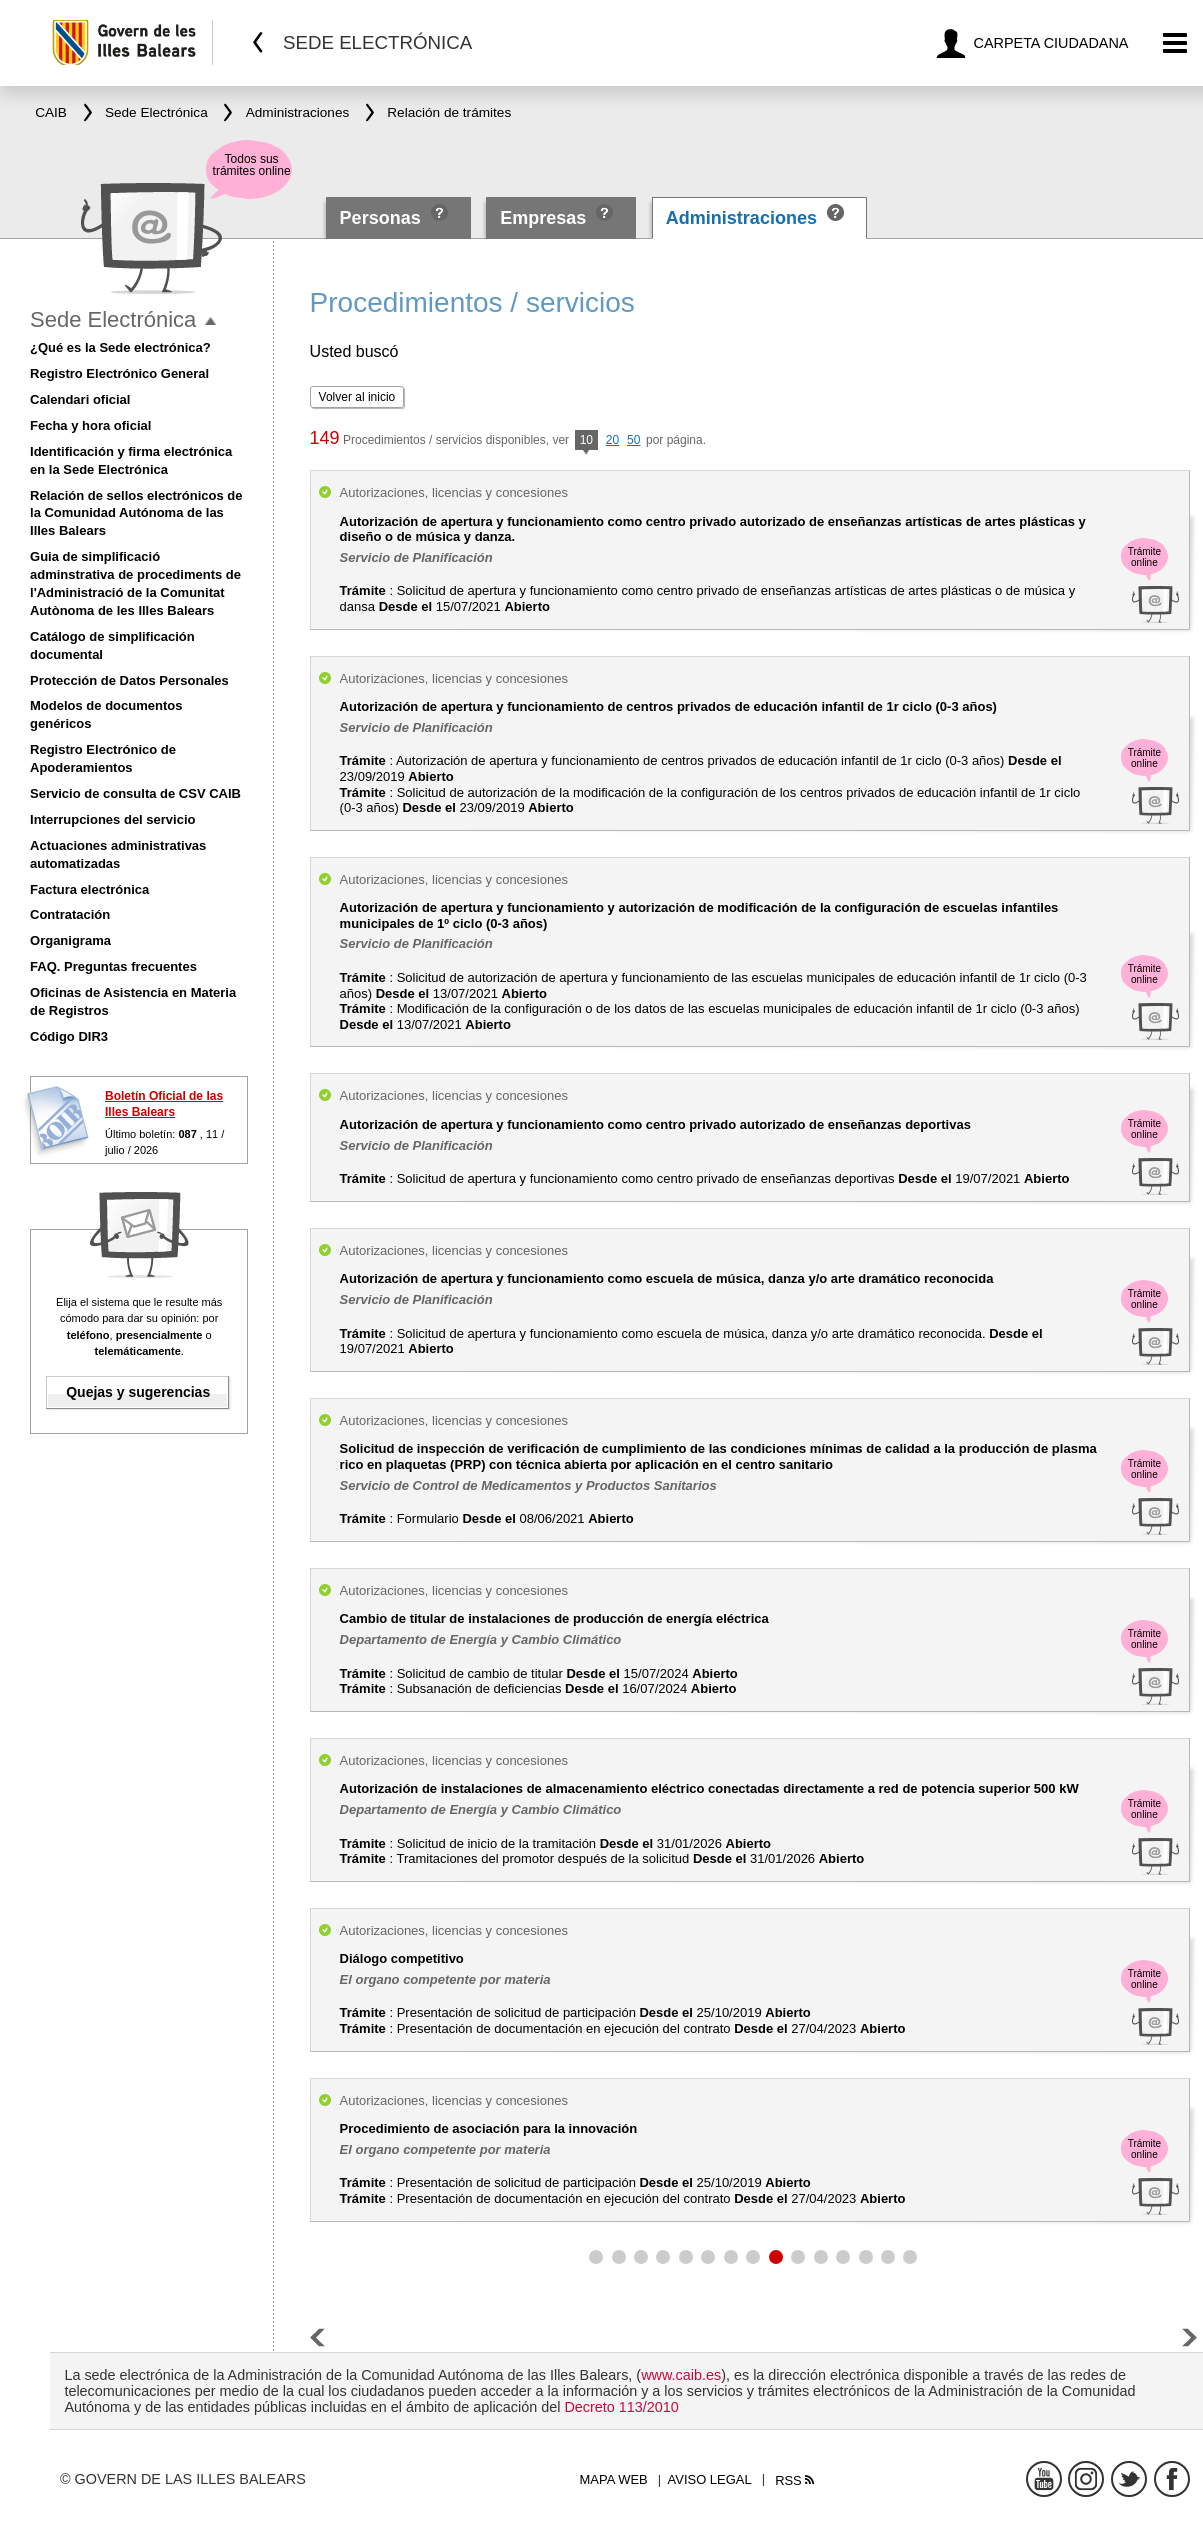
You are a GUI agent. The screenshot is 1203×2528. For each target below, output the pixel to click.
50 (633, 440)
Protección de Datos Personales (129, 680)
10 (586, 441)
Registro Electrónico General (119, 373)
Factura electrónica (89, 889)
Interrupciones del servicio (112, 819)
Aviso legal (710, 2479)
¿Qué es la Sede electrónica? (120, 347)
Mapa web (614, 2479)
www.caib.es (681, 2375)
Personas (383, 218)
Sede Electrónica (113, 319)
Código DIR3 (69, 1036)
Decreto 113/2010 (621, 2407)
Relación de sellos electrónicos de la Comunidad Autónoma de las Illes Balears (136, 513)
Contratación (70, 914)
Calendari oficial (80, 399)
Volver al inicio (357, 397)
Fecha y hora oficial (90, 425)
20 (612, 440)
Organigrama (70, 940)
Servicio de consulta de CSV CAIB (135, 793)
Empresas (543, 218)
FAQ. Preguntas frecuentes (113, 966)
